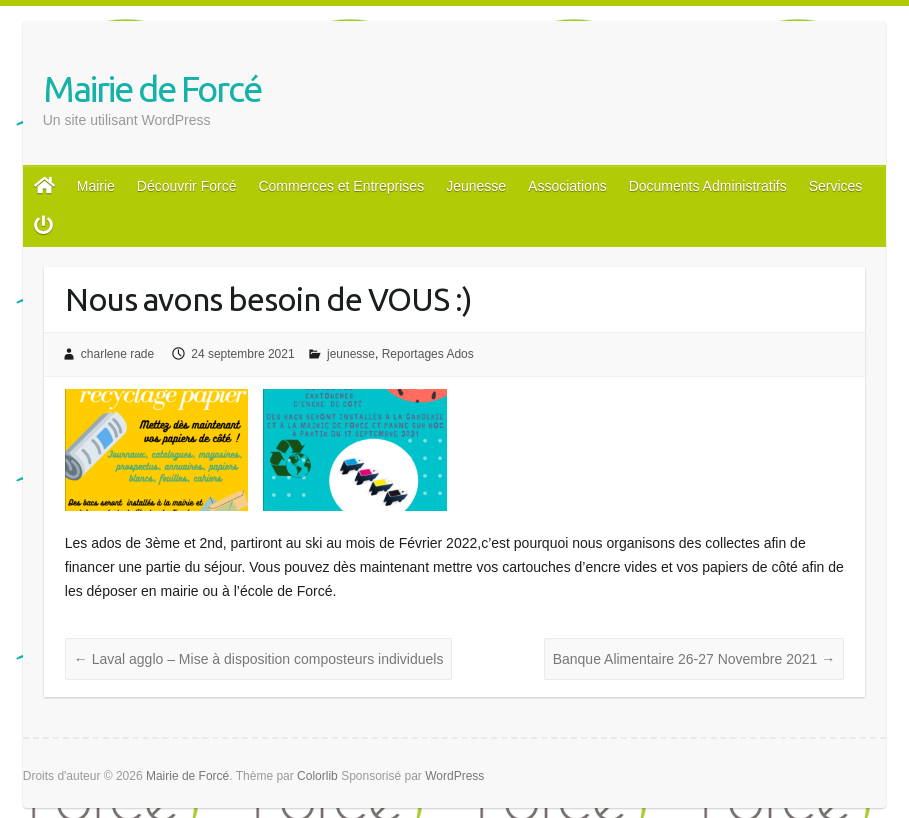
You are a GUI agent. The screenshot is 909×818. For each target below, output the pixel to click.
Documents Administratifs (708, 186)
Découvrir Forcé (187, 186)
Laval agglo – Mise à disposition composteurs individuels (259, 659)
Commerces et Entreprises (341, 186)
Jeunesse (476, 186)
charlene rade (117, 354)
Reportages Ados (428, 354)
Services (836, 186)
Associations (567, 186)
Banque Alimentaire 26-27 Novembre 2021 (694, 659)
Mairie (96, 186)
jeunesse (351, 354)
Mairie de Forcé (152, 88)
